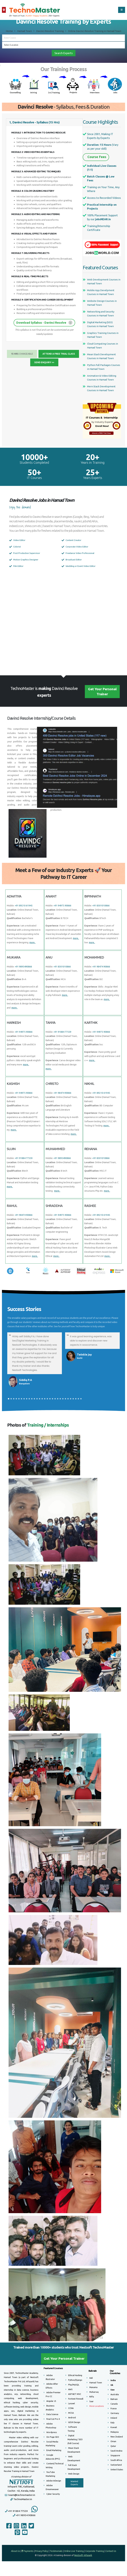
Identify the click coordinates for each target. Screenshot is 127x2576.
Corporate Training (94, 2551)
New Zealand (117, 2436)
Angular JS (51, 2401)
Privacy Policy (41, 2551)
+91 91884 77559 (62, 1032)
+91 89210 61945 (23, 905)
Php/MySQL (73, 2384)
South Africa (116, 2460)
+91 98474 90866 (101, 966)
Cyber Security (53, 2494)
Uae (113, 2390)
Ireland (114, 2418)
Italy (112, 2422)
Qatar (113, 2446)
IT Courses (34, 477)
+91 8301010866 (101, 905)
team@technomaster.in (21, 2495)
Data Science (52, 2414)
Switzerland (116, 2465)
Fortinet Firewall (75, 2399)
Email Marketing (53, 2450)
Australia (115, 2394)
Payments (27, 2551)
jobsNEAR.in (103, 219)
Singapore (115, 2455)
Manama (93, 2387)
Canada (114, 2404)
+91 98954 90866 (24, 2515)
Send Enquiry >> (44, 362)
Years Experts (92, 477)
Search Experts (63, 53)
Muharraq (94, 2392)
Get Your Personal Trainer (102, 691)
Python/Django (75, 2380)
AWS (70, 2389)
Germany (115, 2413)
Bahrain (114, 2399)
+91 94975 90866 (62, 905)
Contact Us (111, 2551)
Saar (91, 2401)
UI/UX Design (74, 2422)
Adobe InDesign (53, 2481)
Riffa (91, 2396)
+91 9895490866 (23, 966)
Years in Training (93, 462)
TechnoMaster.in (22, 2499)
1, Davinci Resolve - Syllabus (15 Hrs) (34, 122)
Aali (91, 2378)
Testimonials (56, 2551)
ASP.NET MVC (74, 2394)
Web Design (73, 2474)
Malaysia (115, 2432)
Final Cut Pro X (53, 2419)
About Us (15, 2551)
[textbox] (63, 37)
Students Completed (34, 462)
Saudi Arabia (116, 2451)
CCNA (71, 2408)
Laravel (71, 2403)
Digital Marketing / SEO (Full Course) (75, 2439)
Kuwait (114, 2427)
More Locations (96, 2406)
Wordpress (51, 2432)
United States (117, 2469)
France (114, 2408)
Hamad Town (95, 2382)
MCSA (71, 2413)
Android (72, 2417)
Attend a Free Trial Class (58, 353)
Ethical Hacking (75, 2375)
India (113, 2380)
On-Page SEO (52, 2437)
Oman (113, 2441)
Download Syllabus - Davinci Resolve (44, 323)
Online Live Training (74, 2551)
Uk (112, 2385)
